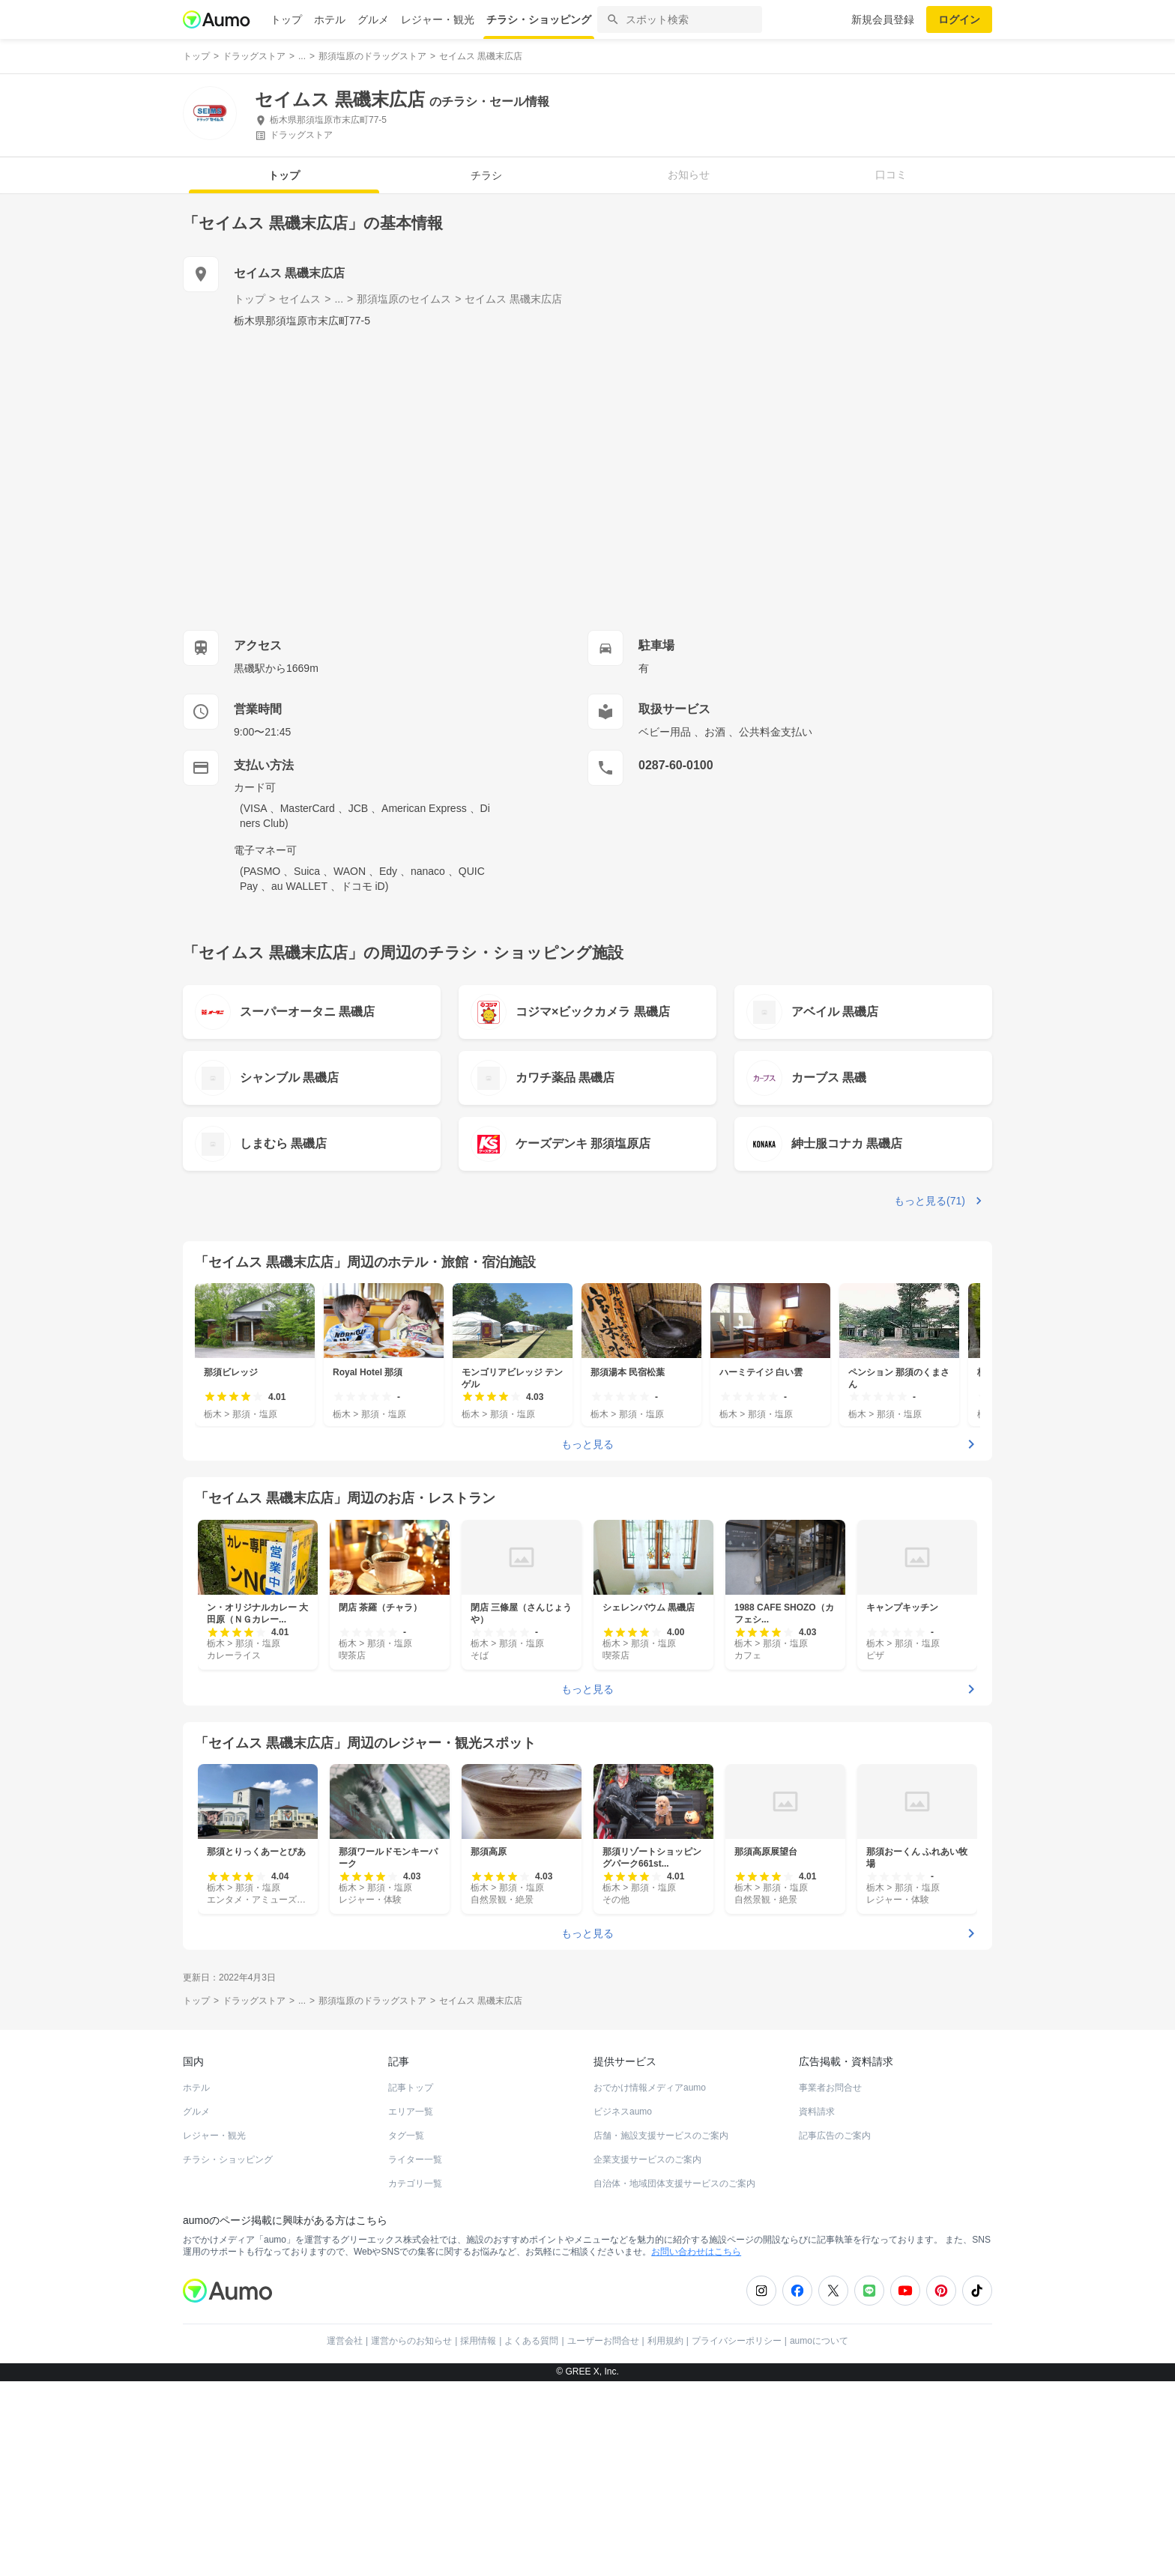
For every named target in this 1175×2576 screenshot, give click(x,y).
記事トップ (410, 2087)
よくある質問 (531, 2340)
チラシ (486, 175)
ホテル (329, 19)
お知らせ (689, 175)
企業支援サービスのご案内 (647, 2159)
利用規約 (665, 2340)
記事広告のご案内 (835, 2135)
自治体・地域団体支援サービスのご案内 (674, 2183)
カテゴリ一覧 (415, 2183)
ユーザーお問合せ (603, 2340)
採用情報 (478, 2340)
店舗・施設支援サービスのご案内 (660, 2135)
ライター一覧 (415, 2159)
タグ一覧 (406, 2135)
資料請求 (817, 2111)
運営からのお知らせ (411, 2340)
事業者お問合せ (830, 2087)
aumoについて (819, 2340)
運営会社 (345, 2340)
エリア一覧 (410, 2111)
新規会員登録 (882, 19)
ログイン (959, 19)
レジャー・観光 (437, 19)
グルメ (373, 19)
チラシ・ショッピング (538, 19)
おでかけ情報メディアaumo (649, 2087)
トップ (286, 19)
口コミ (891, 175)
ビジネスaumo (622, 2111)
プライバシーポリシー (737, 2340)
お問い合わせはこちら (696, 2251)
